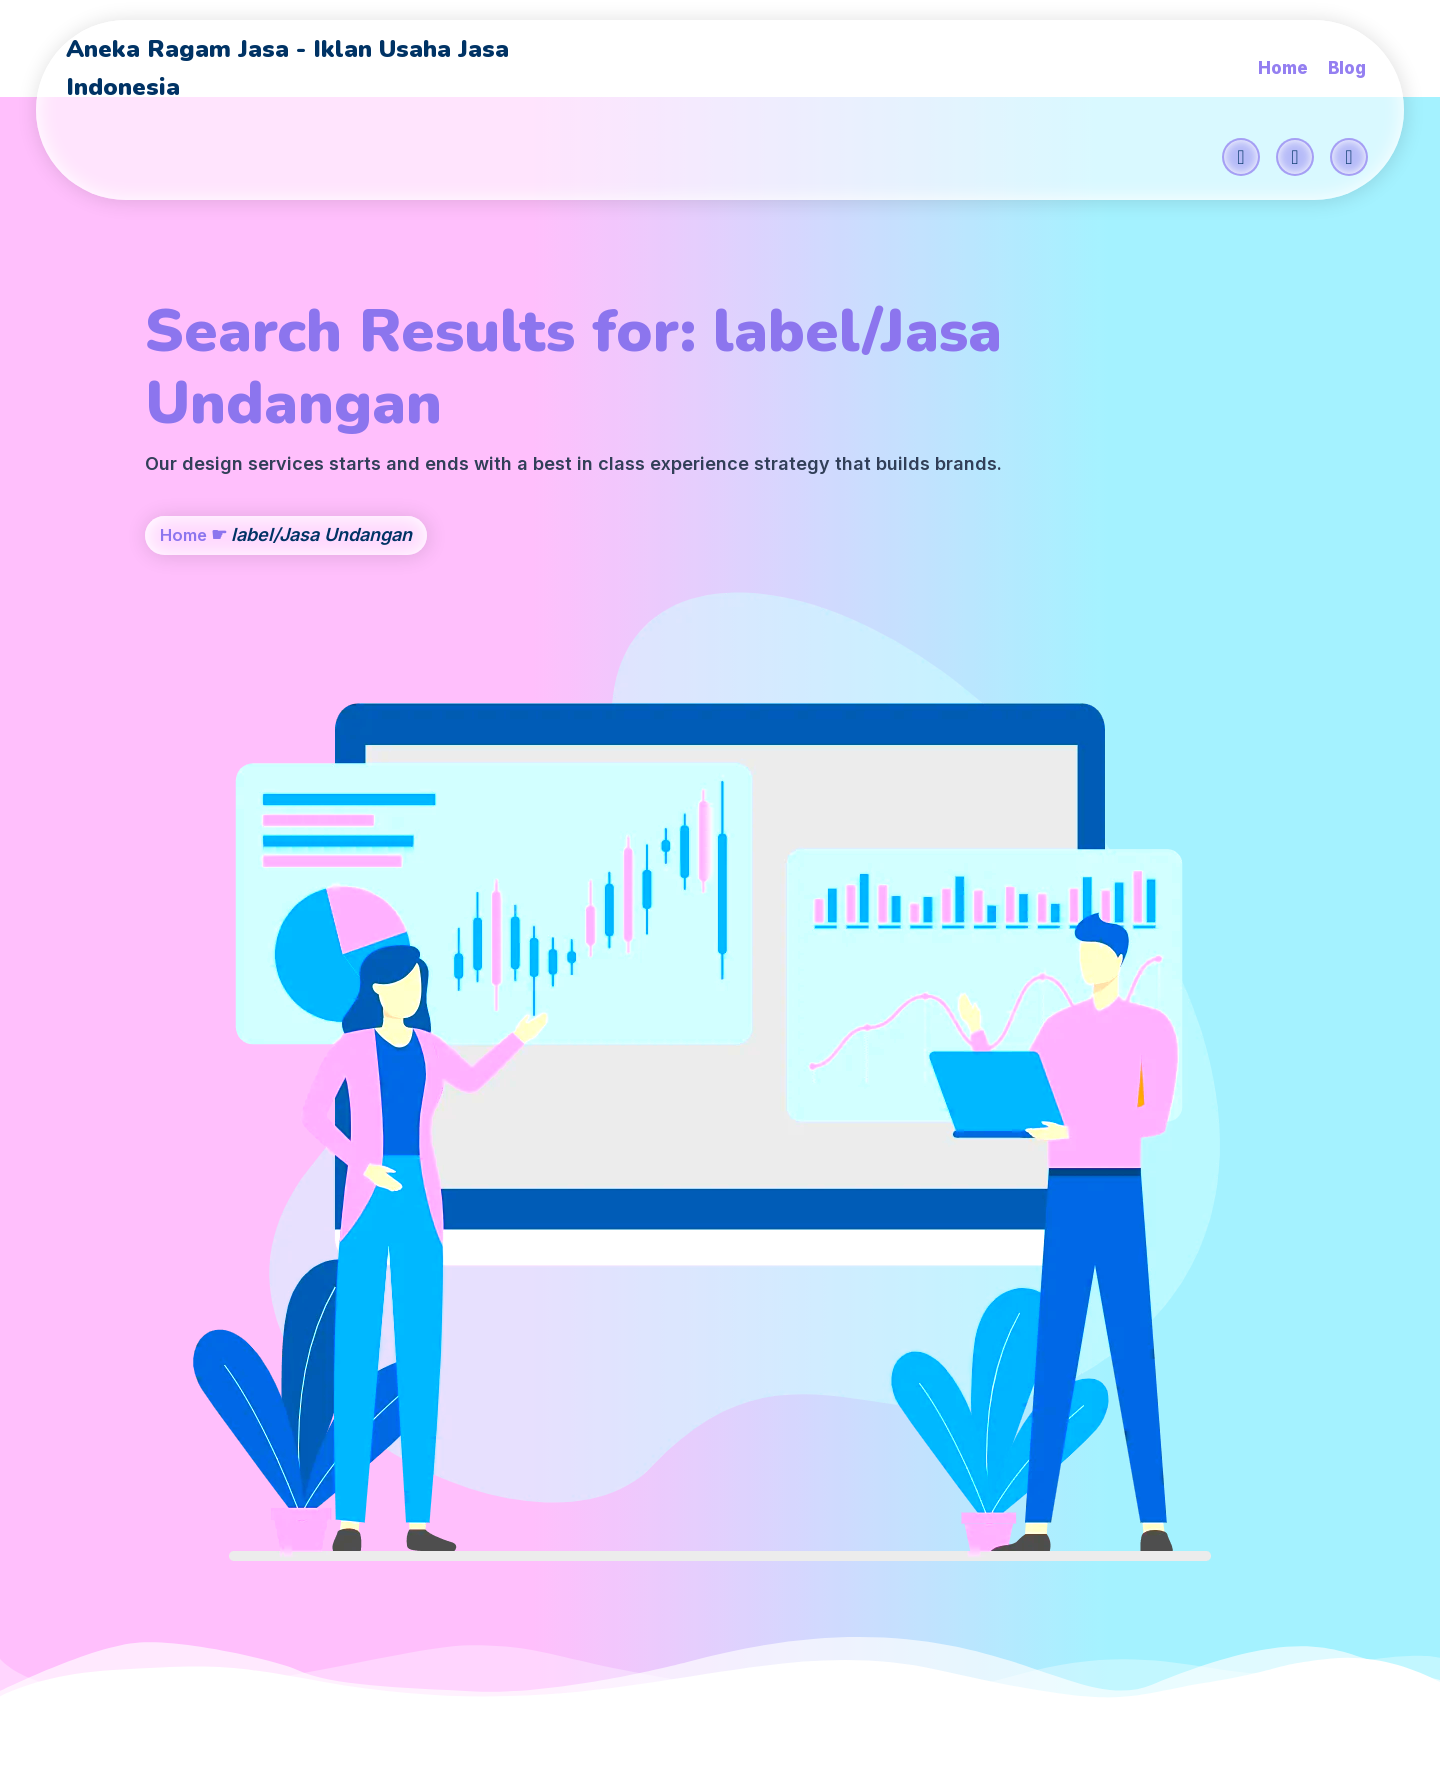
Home (185, 611)
